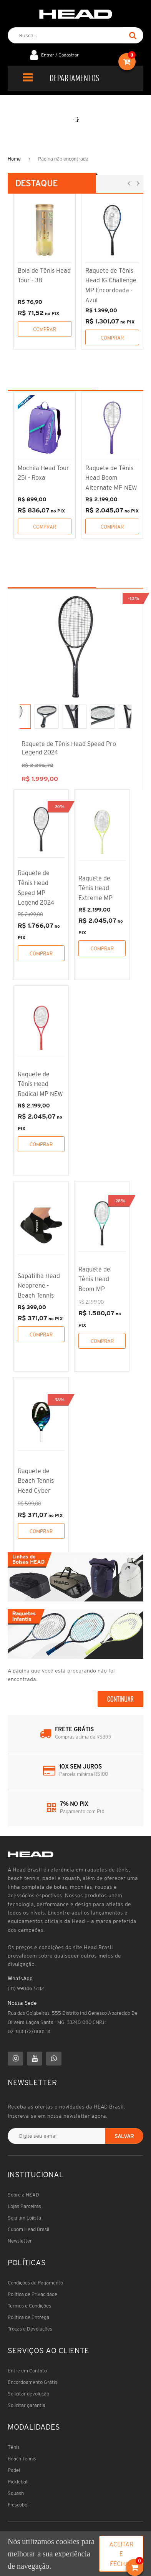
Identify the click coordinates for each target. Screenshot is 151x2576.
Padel (14, 2470)
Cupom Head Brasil (28, 2229)
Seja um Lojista (24, 2218)
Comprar (44, 329)
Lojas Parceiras (24, 2206)
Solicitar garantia (26, 2405)
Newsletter (20, 2241)
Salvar (124, 2136)
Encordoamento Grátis (32, 2382)
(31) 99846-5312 (26, 1988)
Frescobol (18, 2505)
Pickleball (18, 2482)
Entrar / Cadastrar (60, 54)
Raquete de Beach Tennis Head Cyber (36, 1480)
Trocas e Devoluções (30, 2329)
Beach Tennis (22, 2459)
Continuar (120, 1699)
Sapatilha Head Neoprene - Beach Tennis (39, 1285)
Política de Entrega (28, 2317)
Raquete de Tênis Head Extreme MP (95, 888)
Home (14, 159)
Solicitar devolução (28, 2394)
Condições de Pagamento (35, 2283)
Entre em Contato (27, 2371)
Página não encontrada (63, 159)
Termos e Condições (29, 2306)
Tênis (14, 2447)
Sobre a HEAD (23, 2195)
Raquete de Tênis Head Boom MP (94, 1279)
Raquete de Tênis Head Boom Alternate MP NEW (111, 477)
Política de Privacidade (32, 2294)
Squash (16, 2493)
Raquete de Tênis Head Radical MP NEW (40, 1084)
